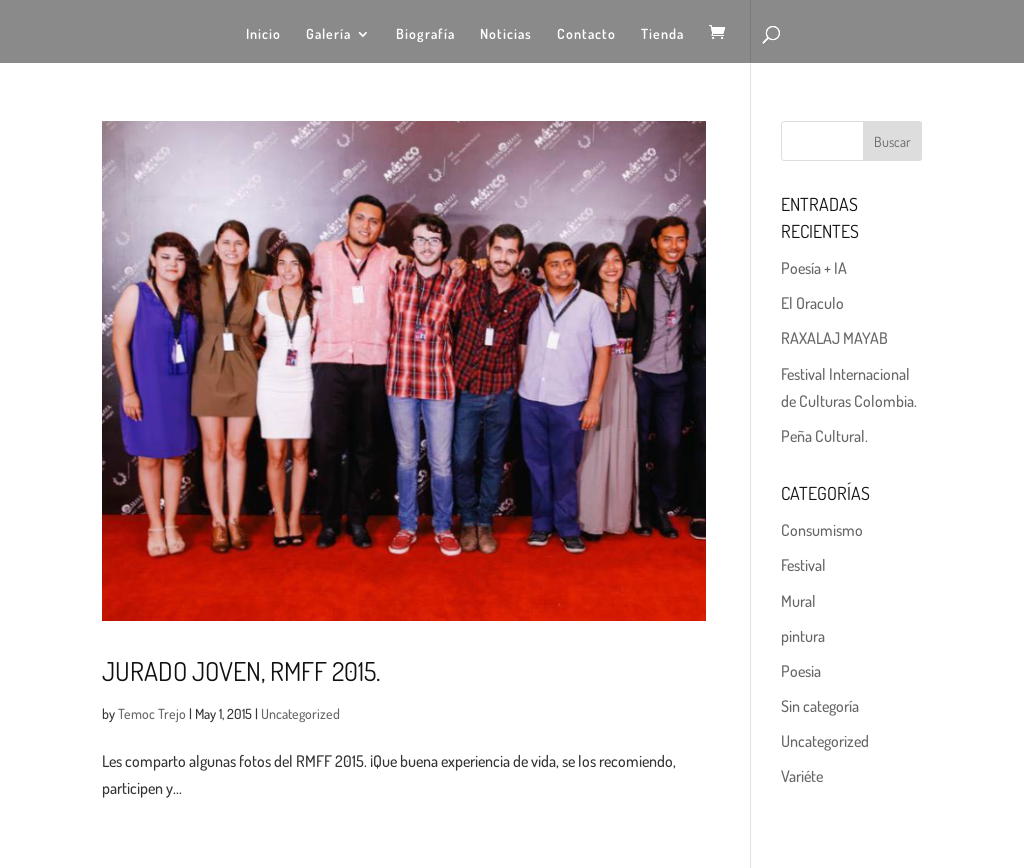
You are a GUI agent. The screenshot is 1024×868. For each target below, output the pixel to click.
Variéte (802, 776)
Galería (328, 34)
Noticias (506, 34)
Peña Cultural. (824, 436)
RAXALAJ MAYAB (834, 338)
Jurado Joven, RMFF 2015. (241, 670)
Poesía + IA (814, 268)
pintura (803, 636)
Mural (798, 601)
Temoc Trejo (152, 713)
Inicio (263, 34)
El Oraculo (812, 303)
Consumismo (822, 530)
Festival (803, 565)
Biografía (425, 34)
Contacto (586, 34)
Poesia (801, 671)
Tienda (662, 34)
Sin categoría (820, 706)
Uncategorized (300, 713)
